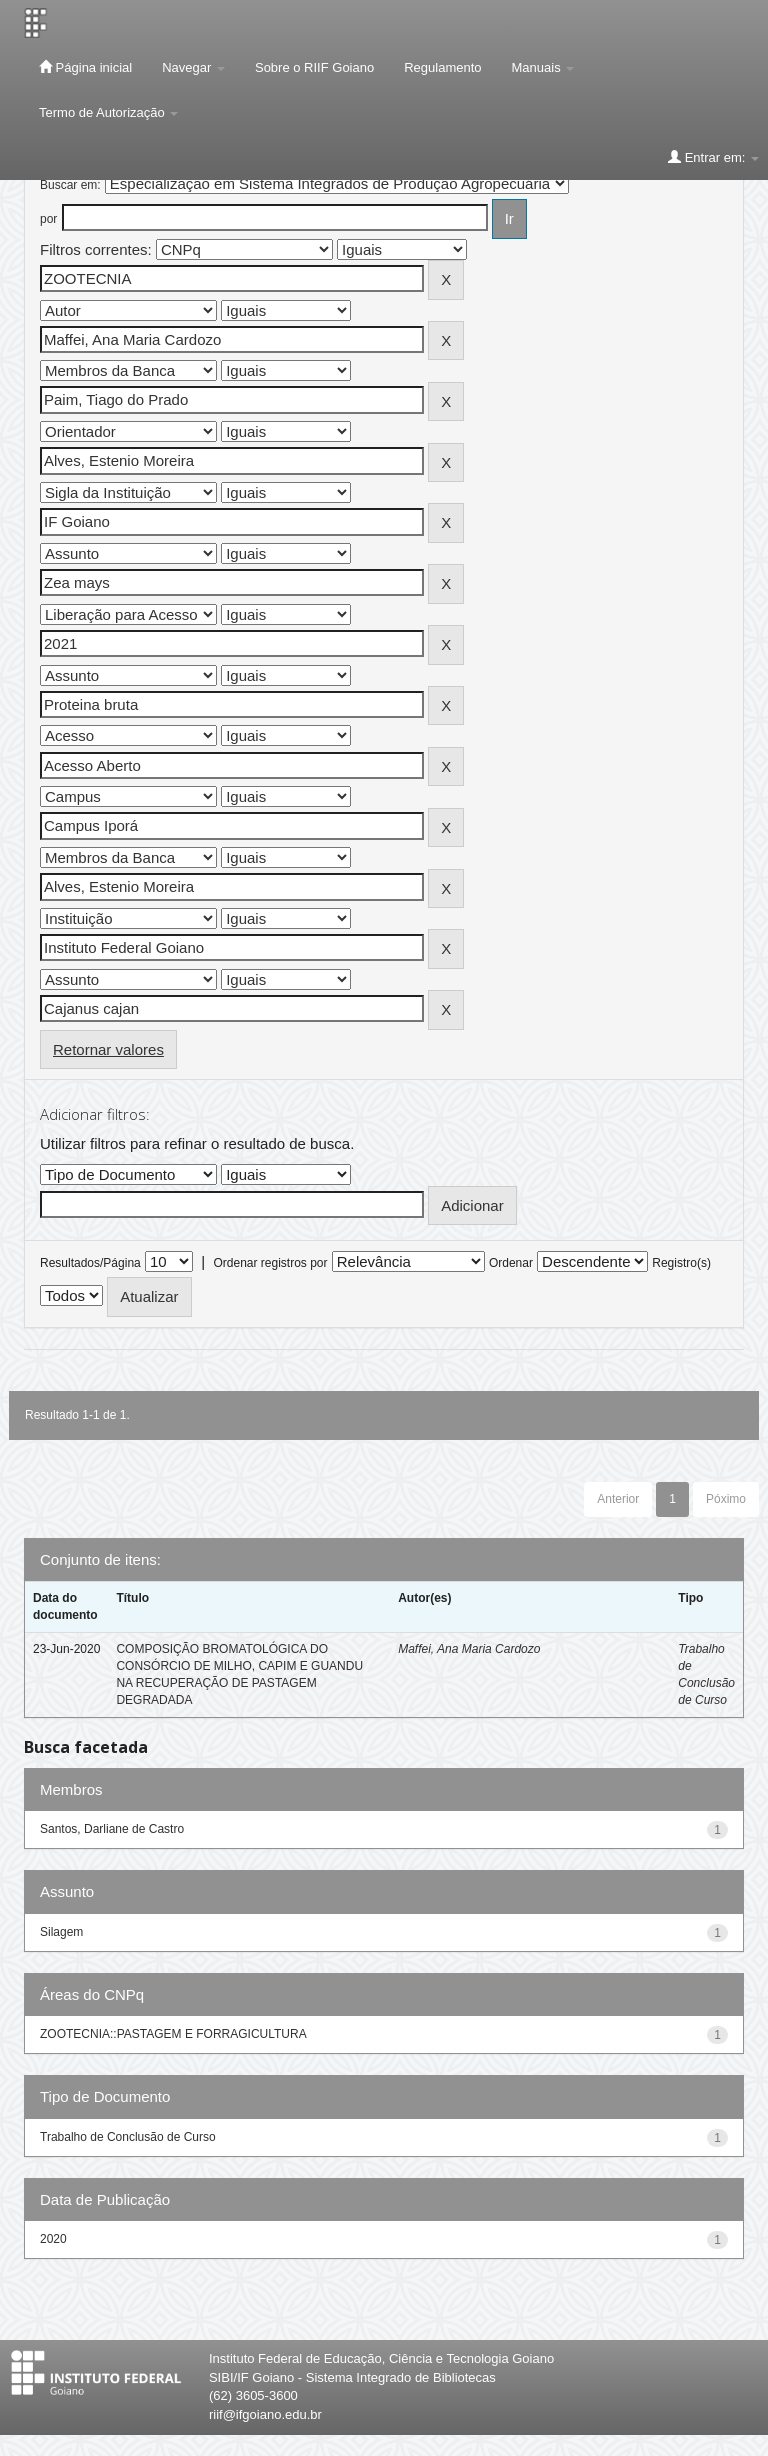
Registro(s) (681, 1263)
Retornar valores (108, 1049)
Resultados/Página (90, 1263)
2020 (53, 2239)
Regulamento (442, 67)
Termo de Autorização (108, 112)
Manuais (543, 67)
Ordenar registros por (270, 1263)
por (48, 219)
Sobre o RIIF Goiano (314, 67)
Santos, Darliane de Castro (112, 1829)
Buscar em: (70, 185)
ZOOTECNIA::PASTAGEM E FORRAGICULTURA (173, 2034)
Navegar (193, 67)
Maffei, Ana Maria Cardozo (469, 1649)
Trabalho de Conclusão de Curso (128, 2137)
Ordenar (511, 1263)
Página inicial (85, 67)
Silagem (61, 1932)
